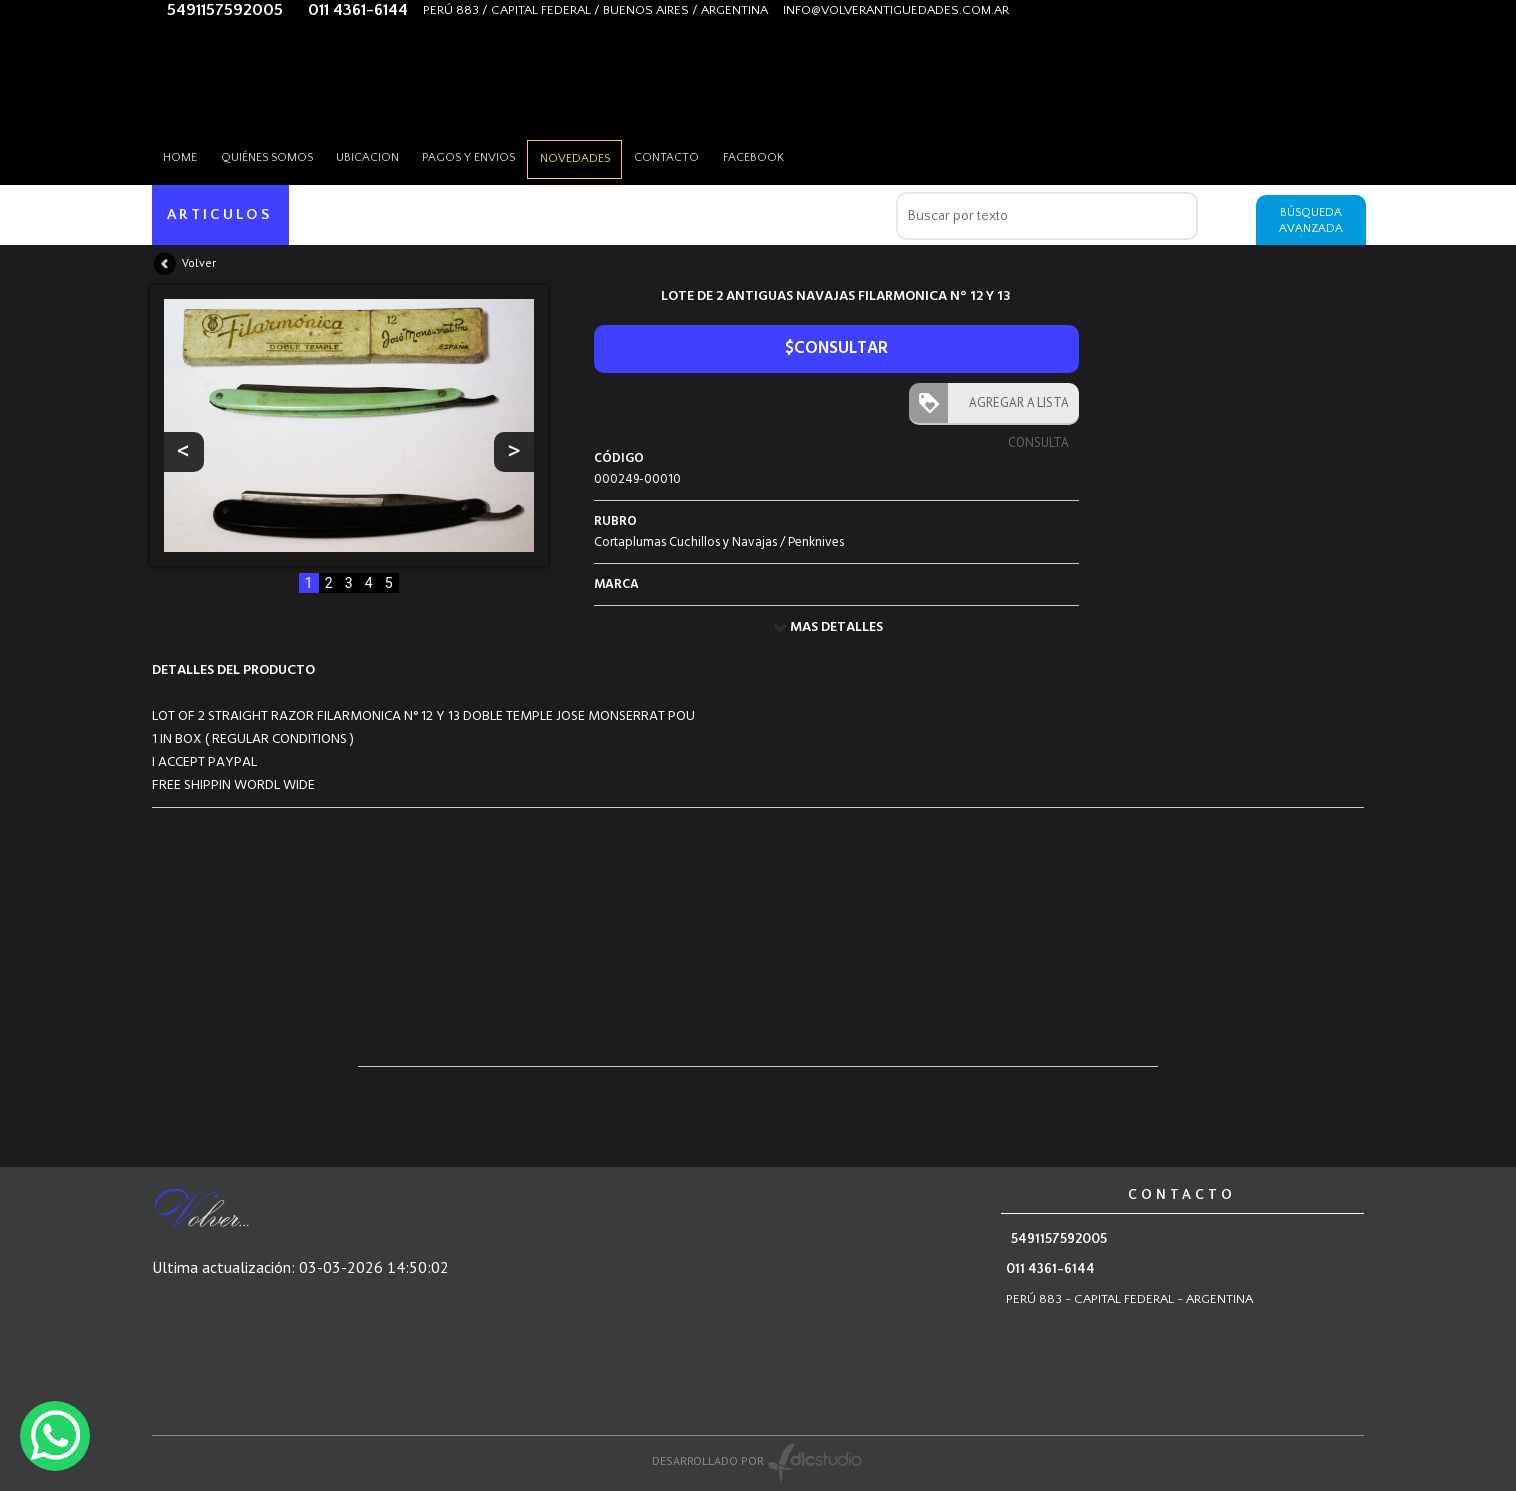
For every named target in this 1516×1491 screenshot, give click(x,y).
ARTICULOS (221, 214)
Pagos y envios (492, 154)
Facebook (796, 154)
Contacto (703, 154)
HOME (184, 154)
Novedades (605, 155)
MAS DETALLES (836, 627)
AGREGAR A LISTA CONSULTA (1014, 408)
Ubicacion (384, 154)
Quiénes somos (277, 154)
